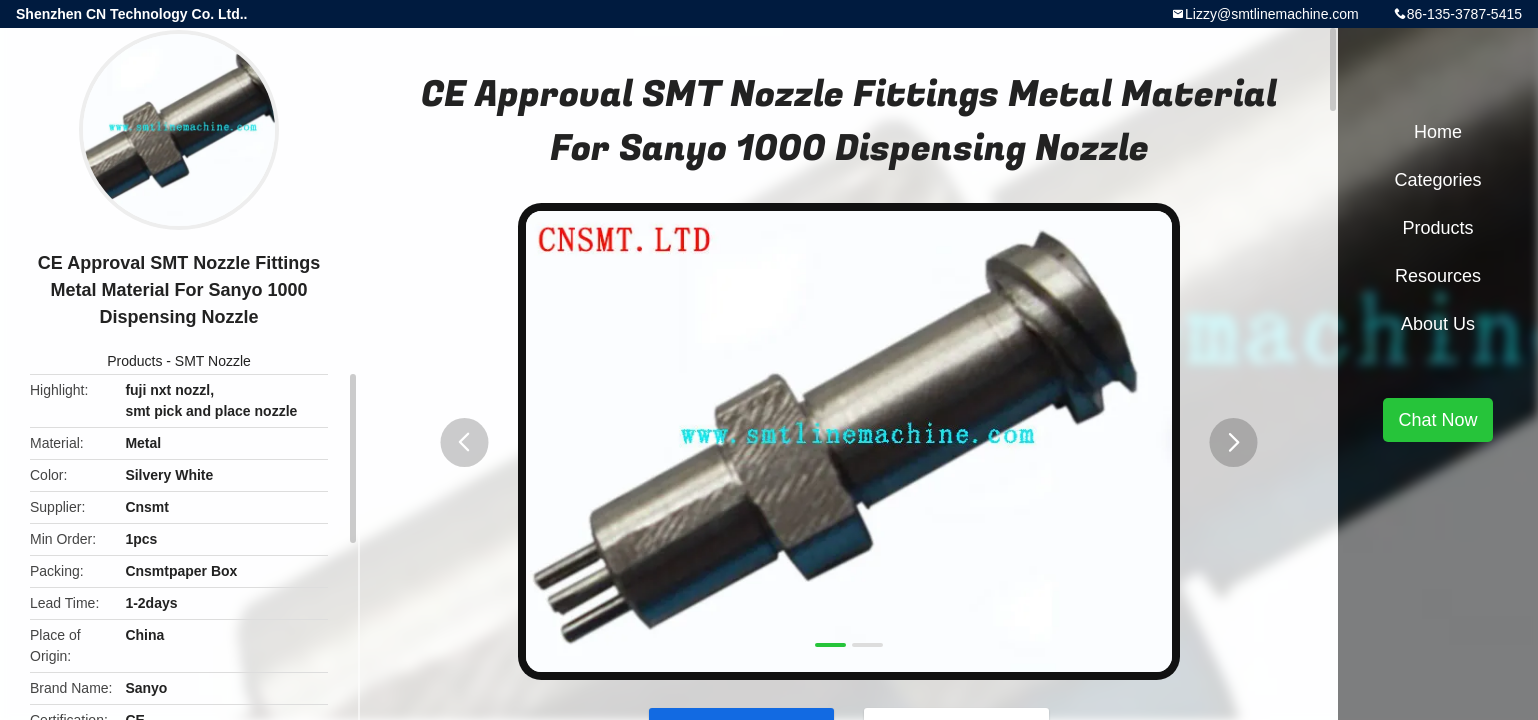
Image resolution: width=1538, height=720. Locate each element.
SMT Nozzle (213, 361)
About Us (1438, 324)
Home (1438, 132)
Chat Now (1437, 420)
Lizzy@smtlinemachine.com (1272, 14)
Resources (1438, 276)
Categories (1437, 180)
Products (134, 361)
